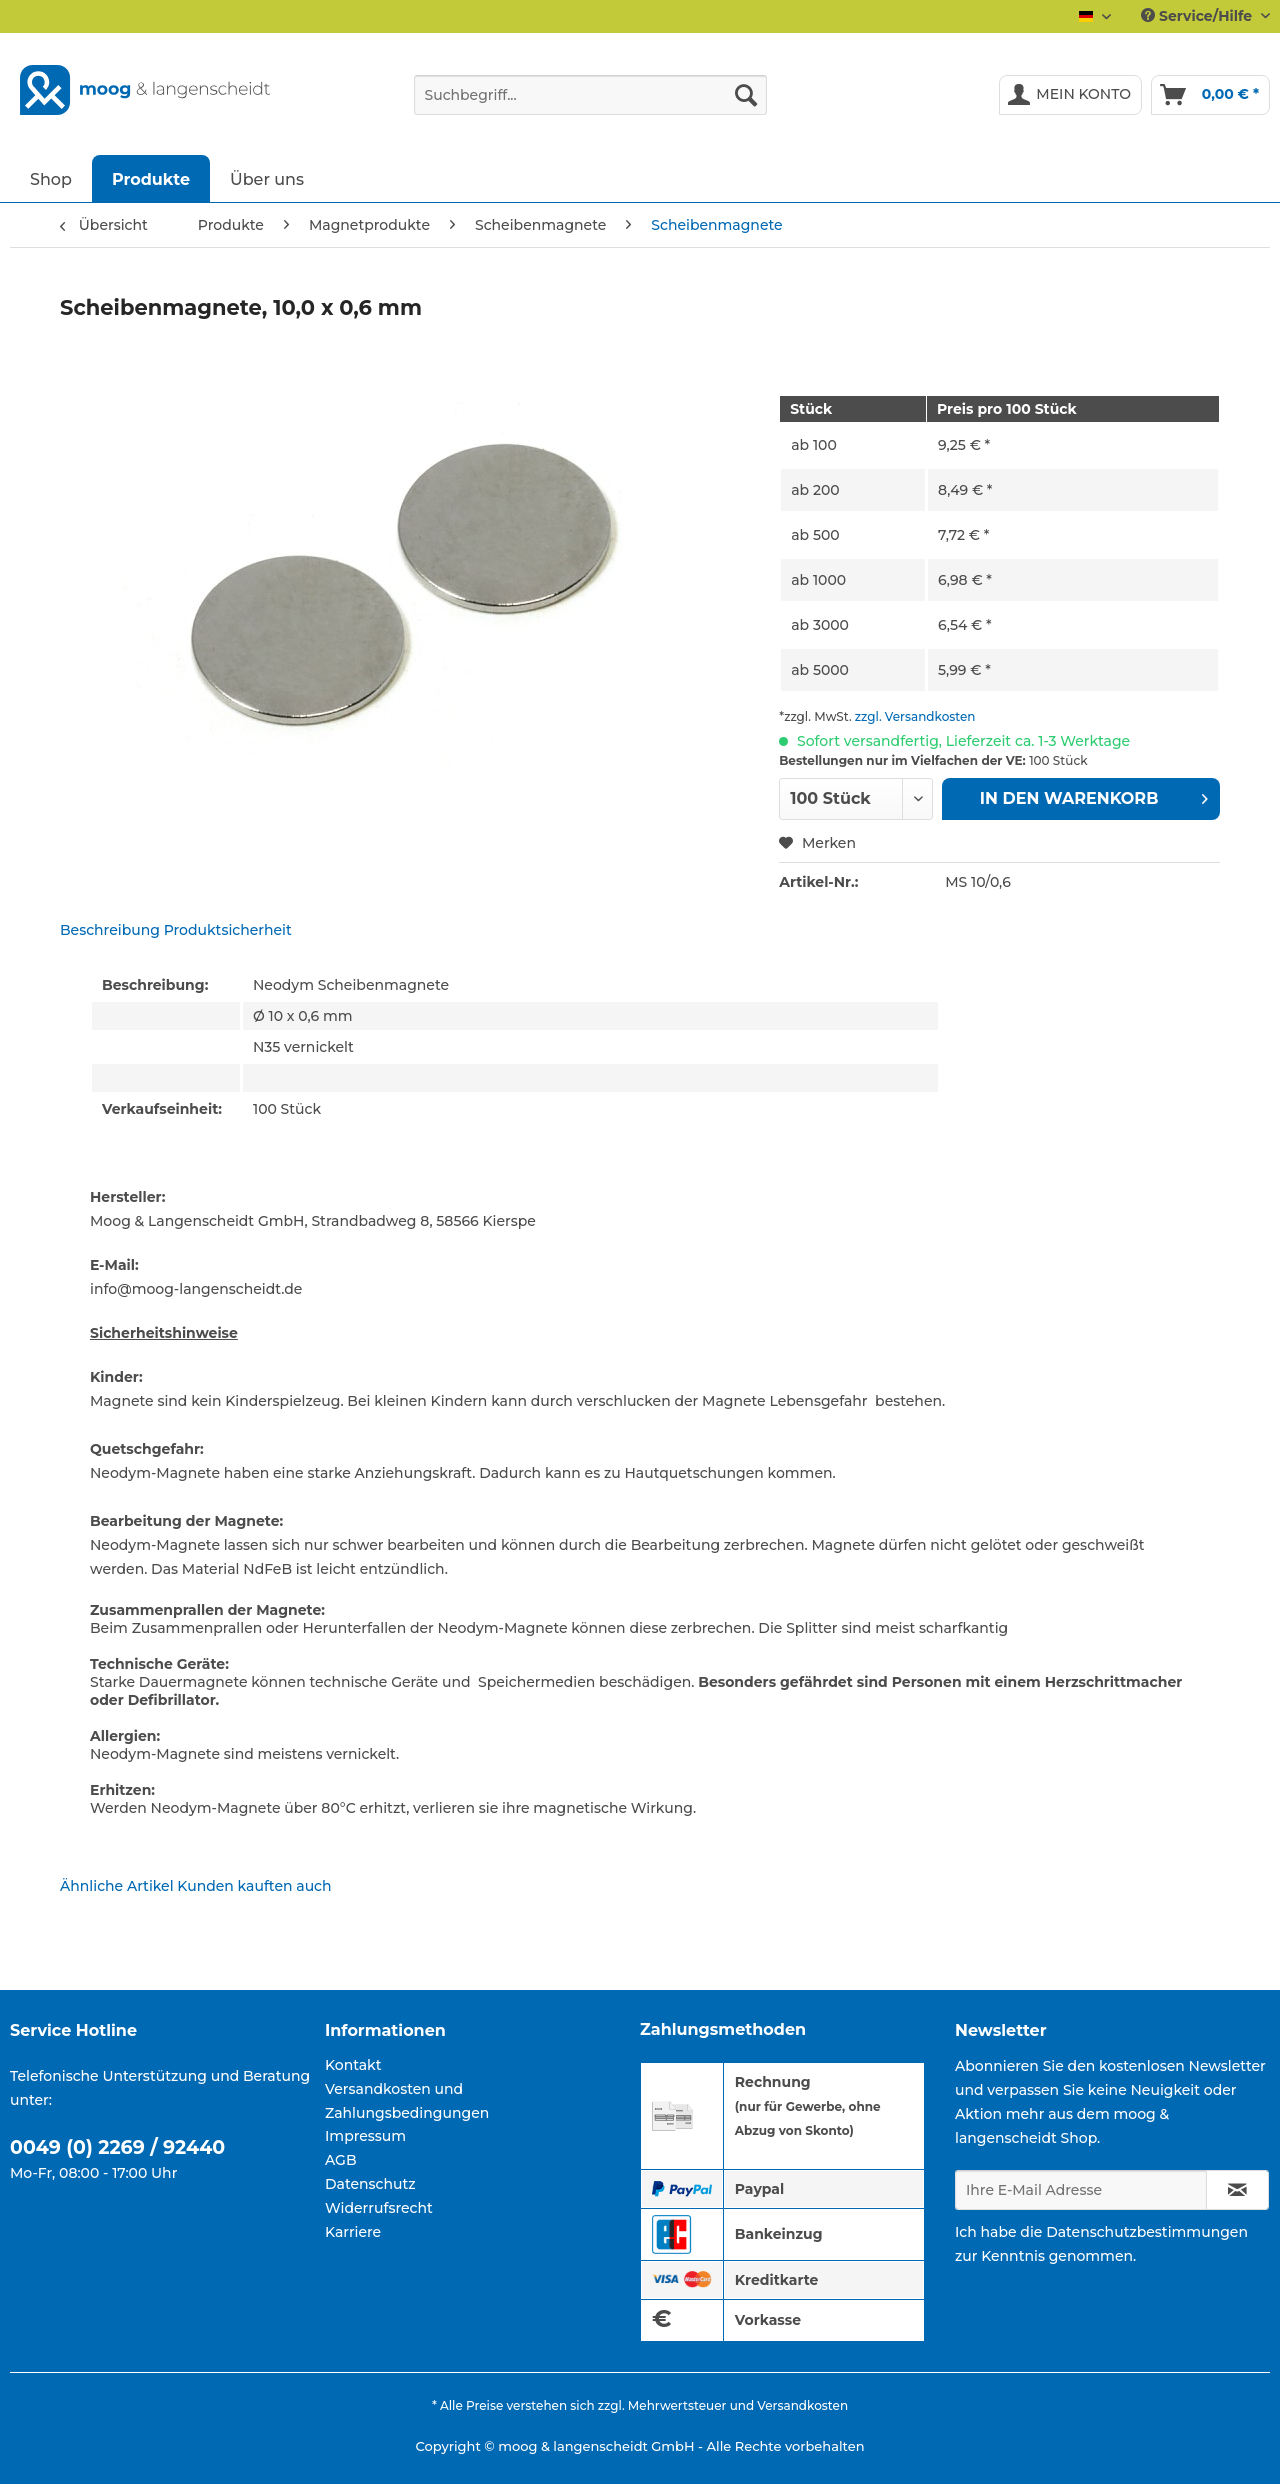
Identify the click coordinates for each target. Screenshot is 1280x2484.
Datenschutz (370, 2184)
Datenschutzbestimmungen (1147, 2232)
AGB (341, 2160)
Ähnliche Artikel (117, 1886)
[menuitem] (590, 104)
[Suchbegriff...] (590, 95)
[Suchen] (746, 95)
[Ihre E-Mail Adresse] (1081, 2190)
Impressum (365, 2136)
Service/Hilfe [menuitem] (1198, 16)
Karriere (353, 2232)
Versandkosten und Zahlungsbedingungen (407, 2101)
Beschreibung (110, 930)
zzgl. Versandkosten (915, 716)
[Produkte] (151, 178)
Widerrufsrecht (379, 2208)
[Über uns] (267, 178)
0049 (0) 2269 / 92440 (117, 2147)
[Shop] (51, 178)
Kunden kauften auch (254, 1886)
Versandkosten (802, 2405)
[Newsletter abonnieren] (1237, 2190)
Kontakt (353, 2065)
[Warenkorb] (1210, 95)
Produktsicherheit (228, 930)
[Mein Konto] (1070, 95)
